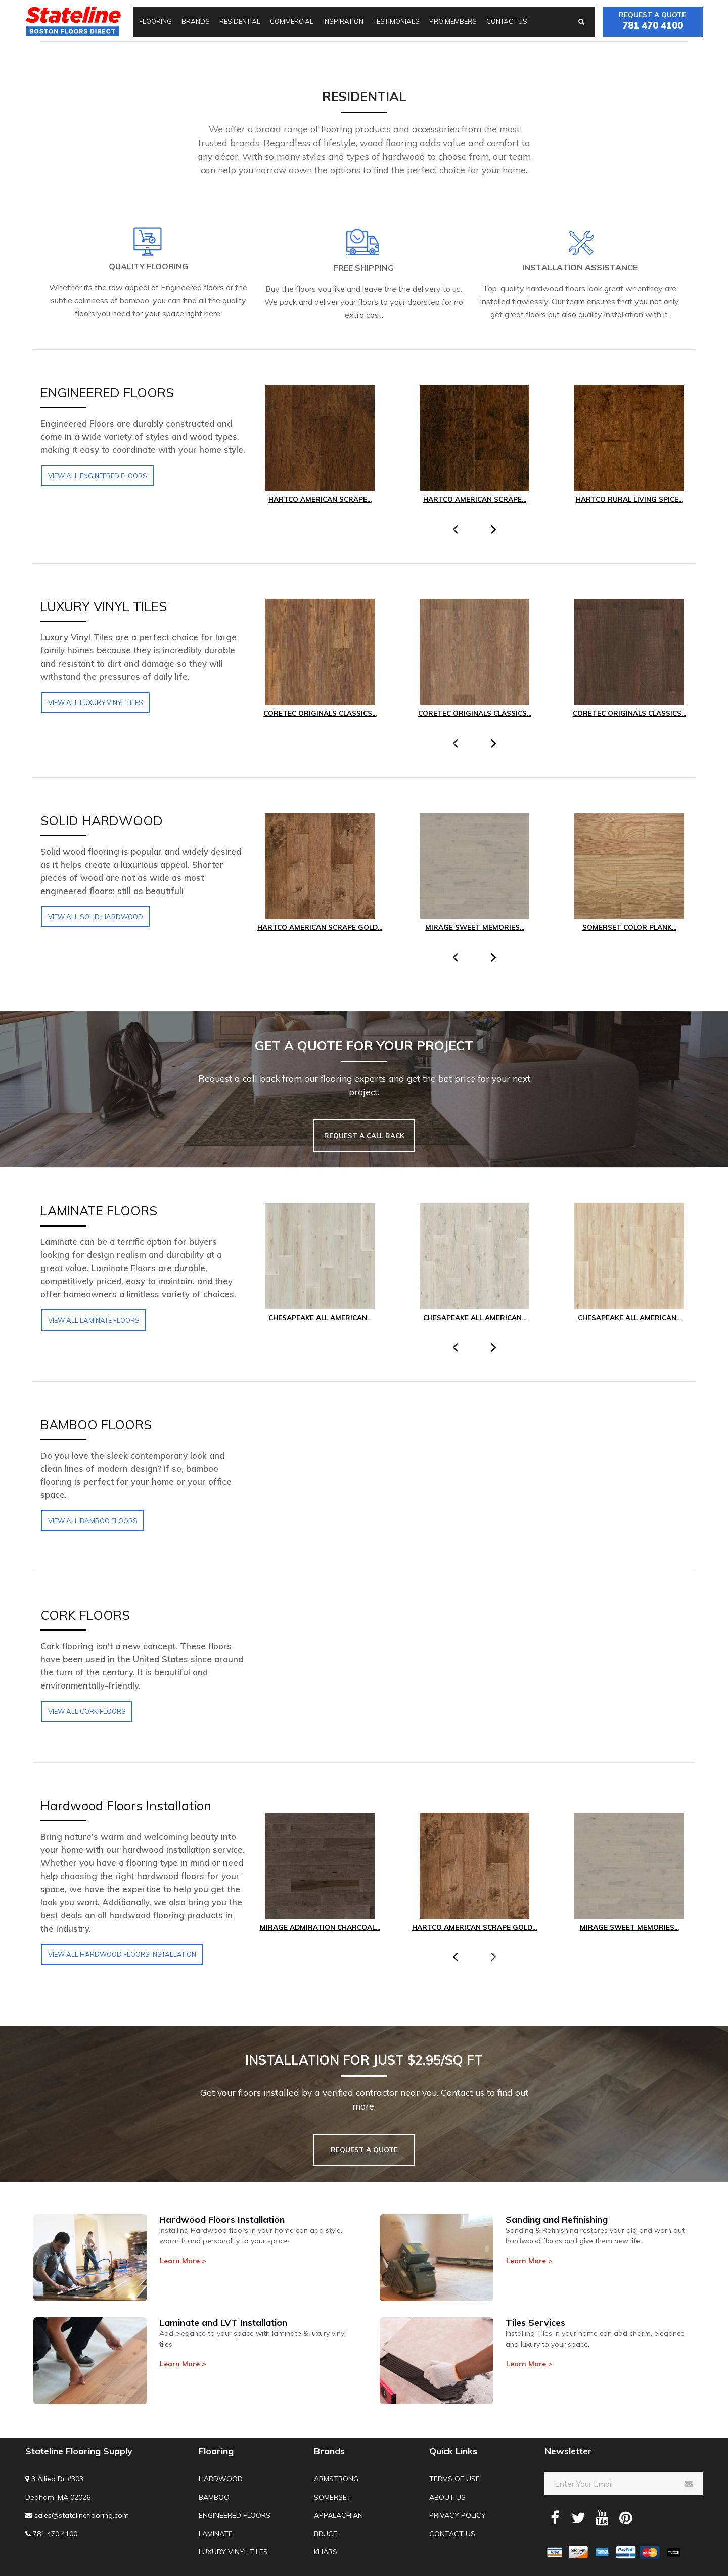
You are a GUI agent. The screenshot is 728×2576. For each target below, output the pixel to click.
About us (447, 2497)
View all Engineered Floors (97, 476)
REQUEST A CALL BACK (364, 1135)
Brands (195, 21)
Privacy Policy (457, 2515)
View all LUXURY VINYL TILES (95, 702)
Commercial (291, 21)
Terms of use (454, 2479)
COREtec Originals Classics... (319, 713)
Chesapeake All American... (319, 1317)
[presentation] (455, 529)
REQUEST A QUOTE (364, 2149)
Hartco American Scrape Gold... (319, 927)
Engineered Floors (234, 2515)
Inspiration (343, 21)
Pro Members (453, 21)
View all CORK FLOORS (87, 1711)
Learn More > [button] (183, 2260)
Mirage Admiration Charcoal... (319, 1927)
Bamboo (214, 2497)
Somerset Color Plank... (629, 927)
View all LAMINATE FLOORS (94, 1320)
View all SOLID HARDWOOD (95, 917)
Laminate (216, 2533)
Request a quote (653, 21)
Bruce (325, 2533)
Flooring (155, 21)
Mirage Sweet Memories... (474, 927)
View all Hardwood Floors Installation (122, 1954)
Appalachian (338, 2515)
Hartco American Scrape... (319, 499)
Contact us (506, 21)
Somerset (332, 2497)
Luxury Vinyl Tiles (233, 2551)
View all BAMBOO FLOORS (93, 1521)
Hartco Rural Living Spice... (628, 499)
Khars (325, 2551)
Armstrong (336, 2479)
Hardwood (221, 2479)
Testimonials (396, 21)
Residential (239, 21)
